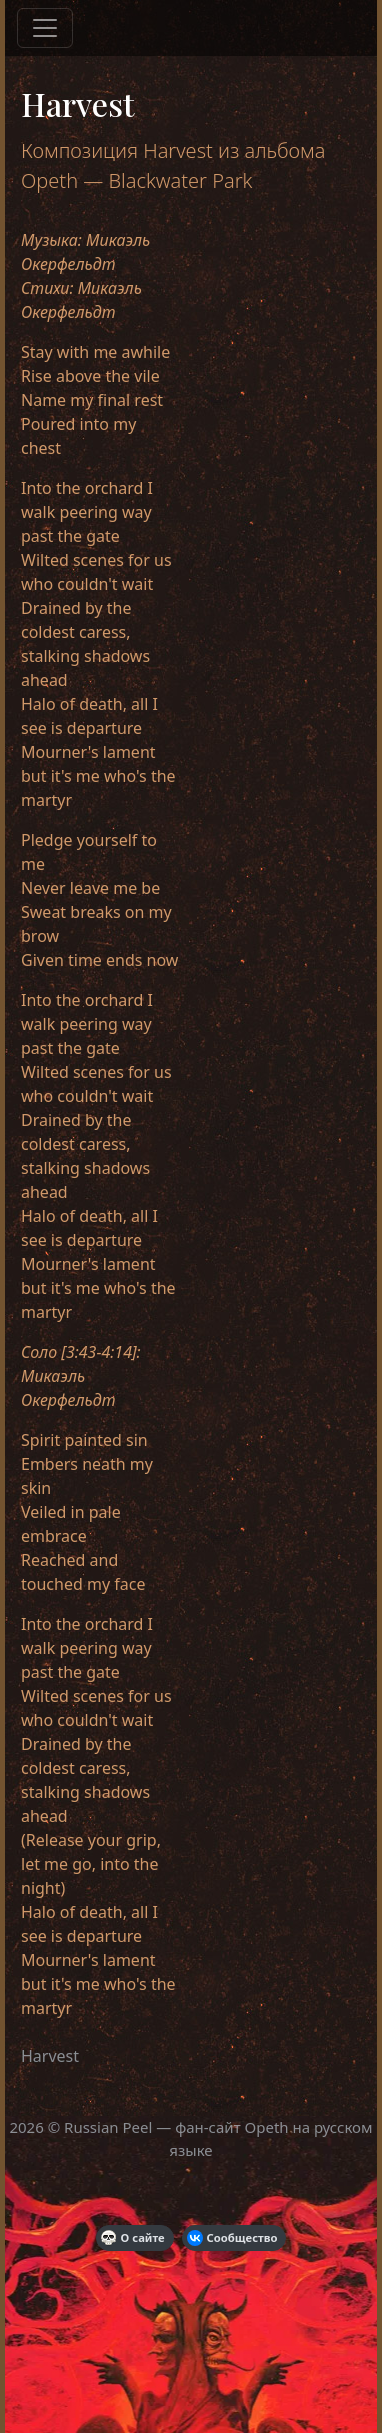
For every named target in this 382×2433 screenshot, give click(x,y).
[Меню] (45, 28)
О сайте (133, 2238)
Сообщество (232, 2238)
